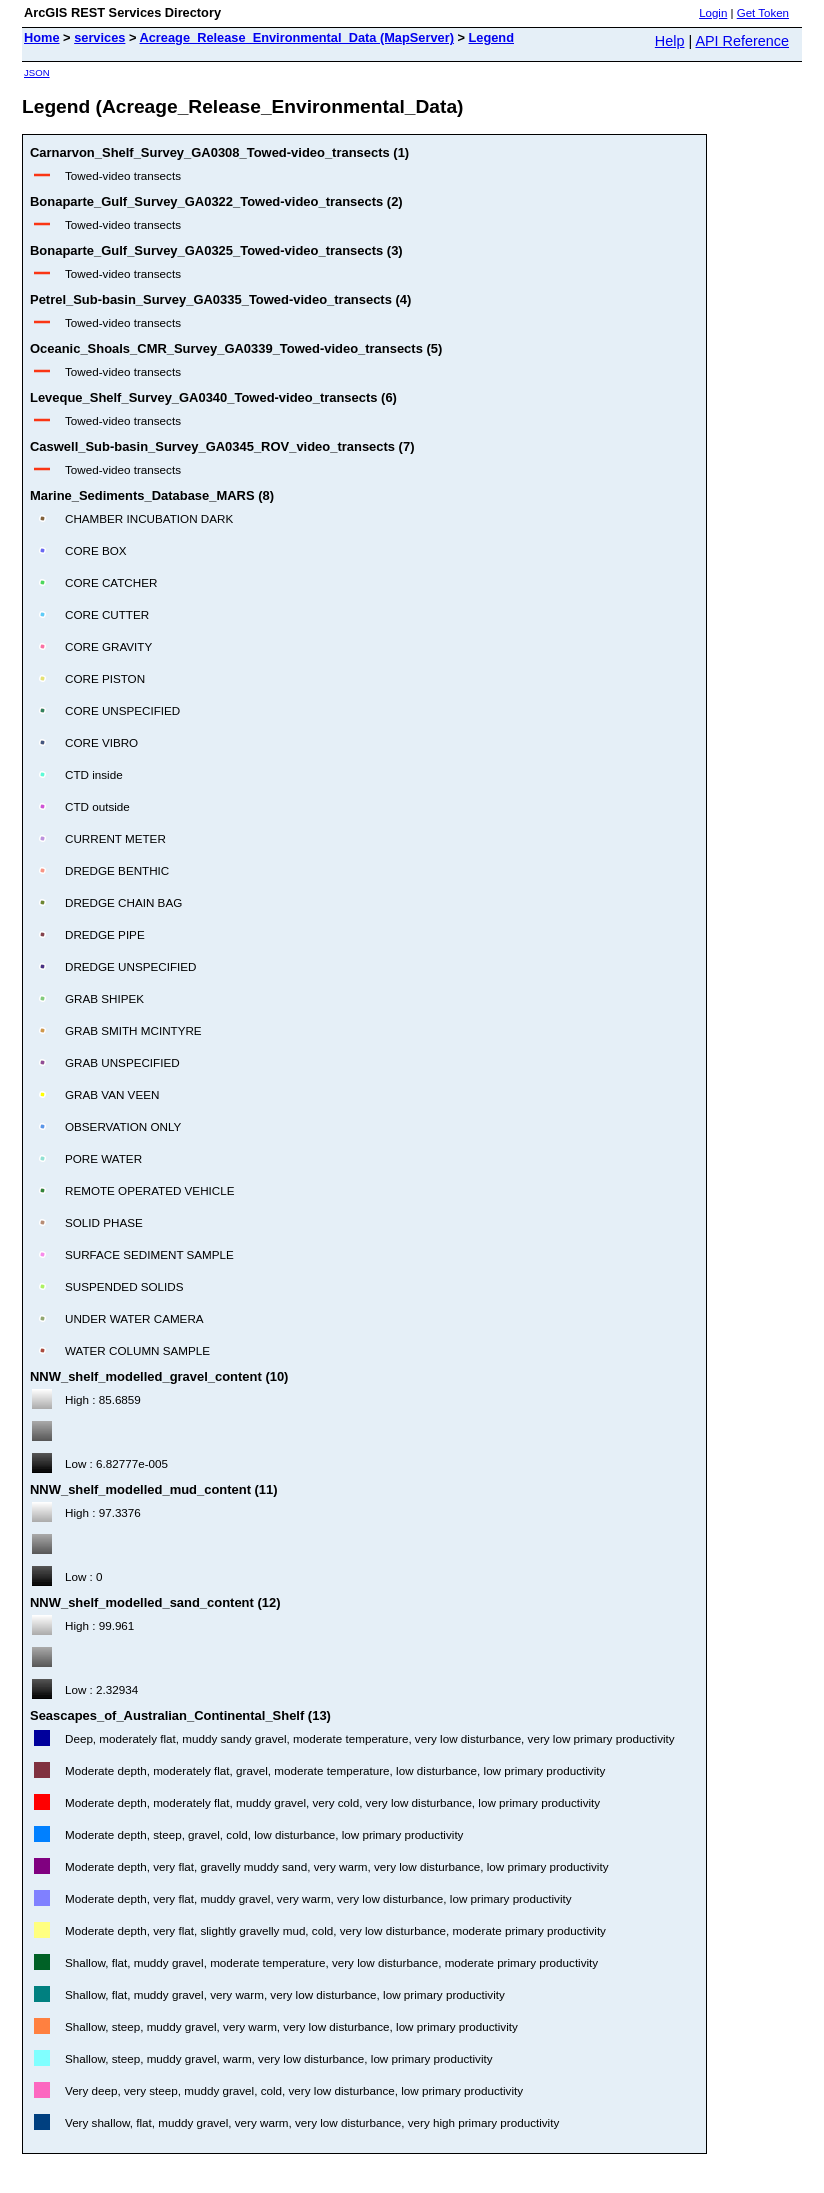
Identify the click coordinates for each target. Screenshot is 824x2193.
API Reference (742, 41)
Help (670, 41)
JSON (37, 72)
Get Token (763, 13)
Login (713, 13)
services (99, 37)
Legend (492, 37)
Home (42, 37)
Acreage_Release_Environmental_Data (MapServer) (297, 37)
